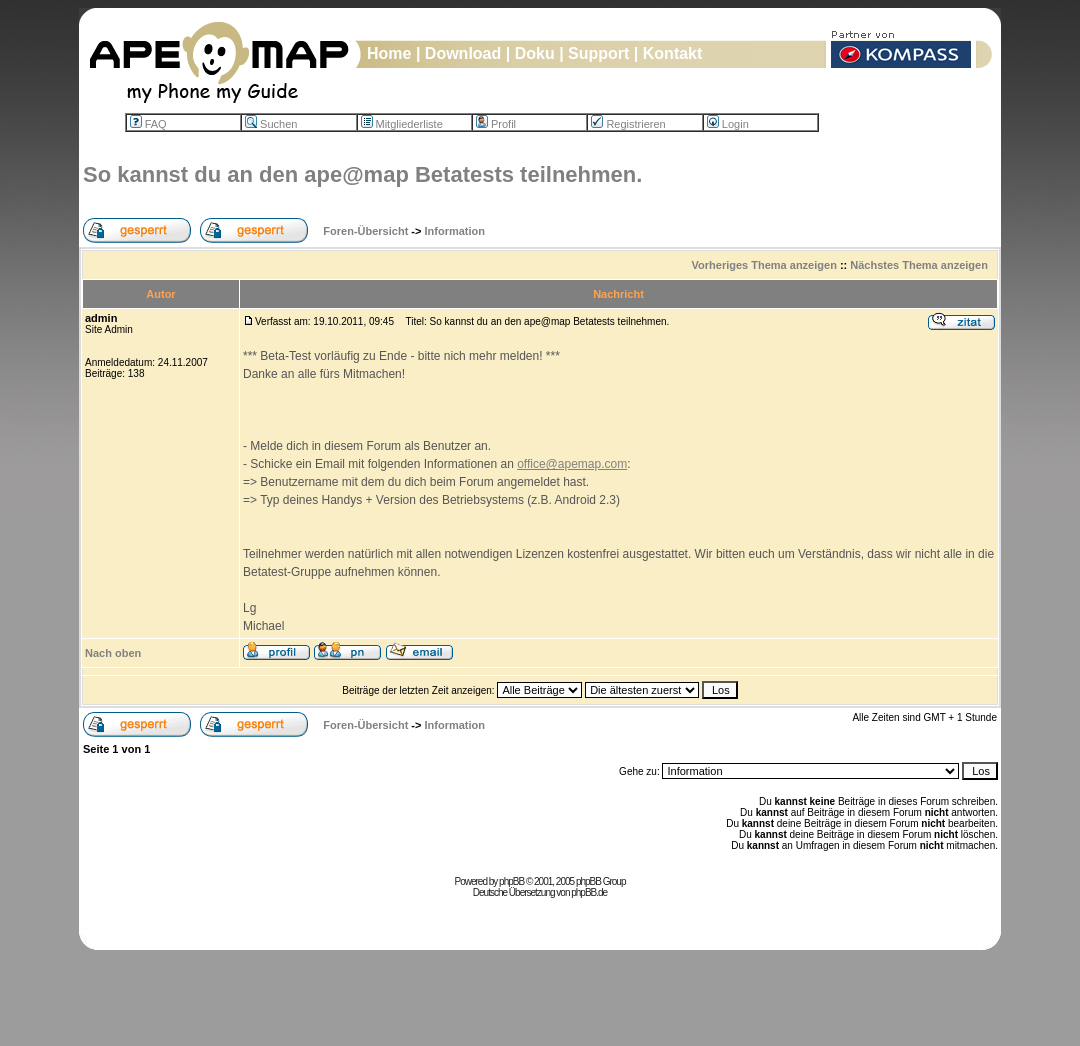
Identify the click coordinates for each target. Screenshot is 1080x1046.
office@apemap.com (572, 464)
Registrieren (628, 124)
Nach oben (113, 653)
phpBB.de (589, 892)
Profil (496, 124)
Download (463, 53)
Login (728, 124)
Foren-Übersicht (365, 231)
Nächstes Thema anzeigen (919, 265)
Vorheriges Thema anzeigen (764, 265)
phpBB (511, 881)
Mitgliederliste (402, 124)
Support (598, 53)
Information (455, 231)
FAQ (148, 124)
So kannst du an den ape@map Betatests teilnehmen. (362, 174)
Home (389, 53)
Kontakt (673, 53)
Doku (535, 53)
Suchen (271, 124)
